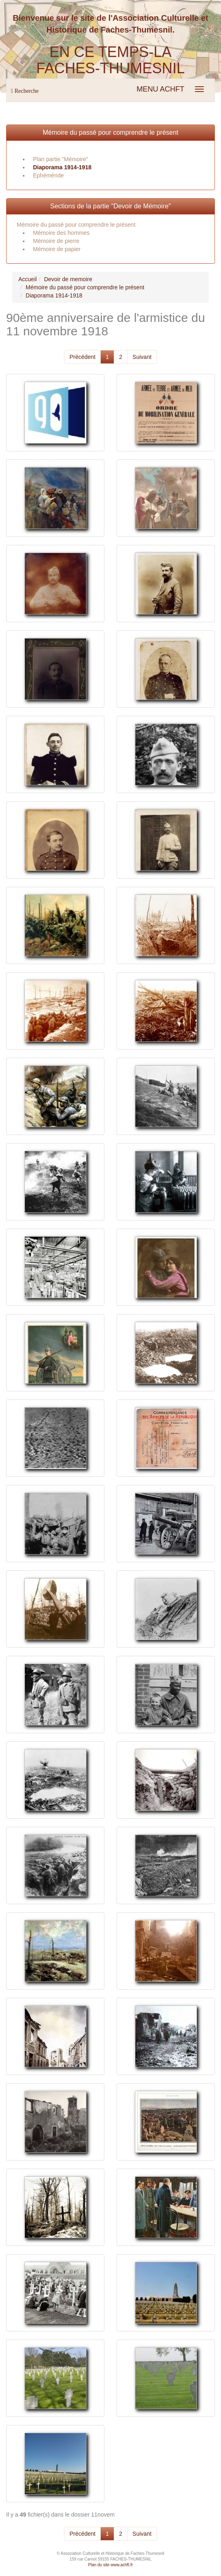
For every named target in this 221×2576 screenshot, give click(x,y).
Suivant (142, 357)
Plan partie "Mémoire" (60, 159)
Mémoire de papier (57, 249)
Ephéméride (48, 175)
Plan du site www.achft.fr (110, 2565)
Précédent (82, 357)
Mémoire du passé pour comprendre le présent (111, 132)
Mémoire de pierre (56, 241)
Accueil (27, 279)
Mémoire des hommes (61, 233)
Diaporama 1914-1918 (62, 167)
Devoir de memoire (68, 279)
